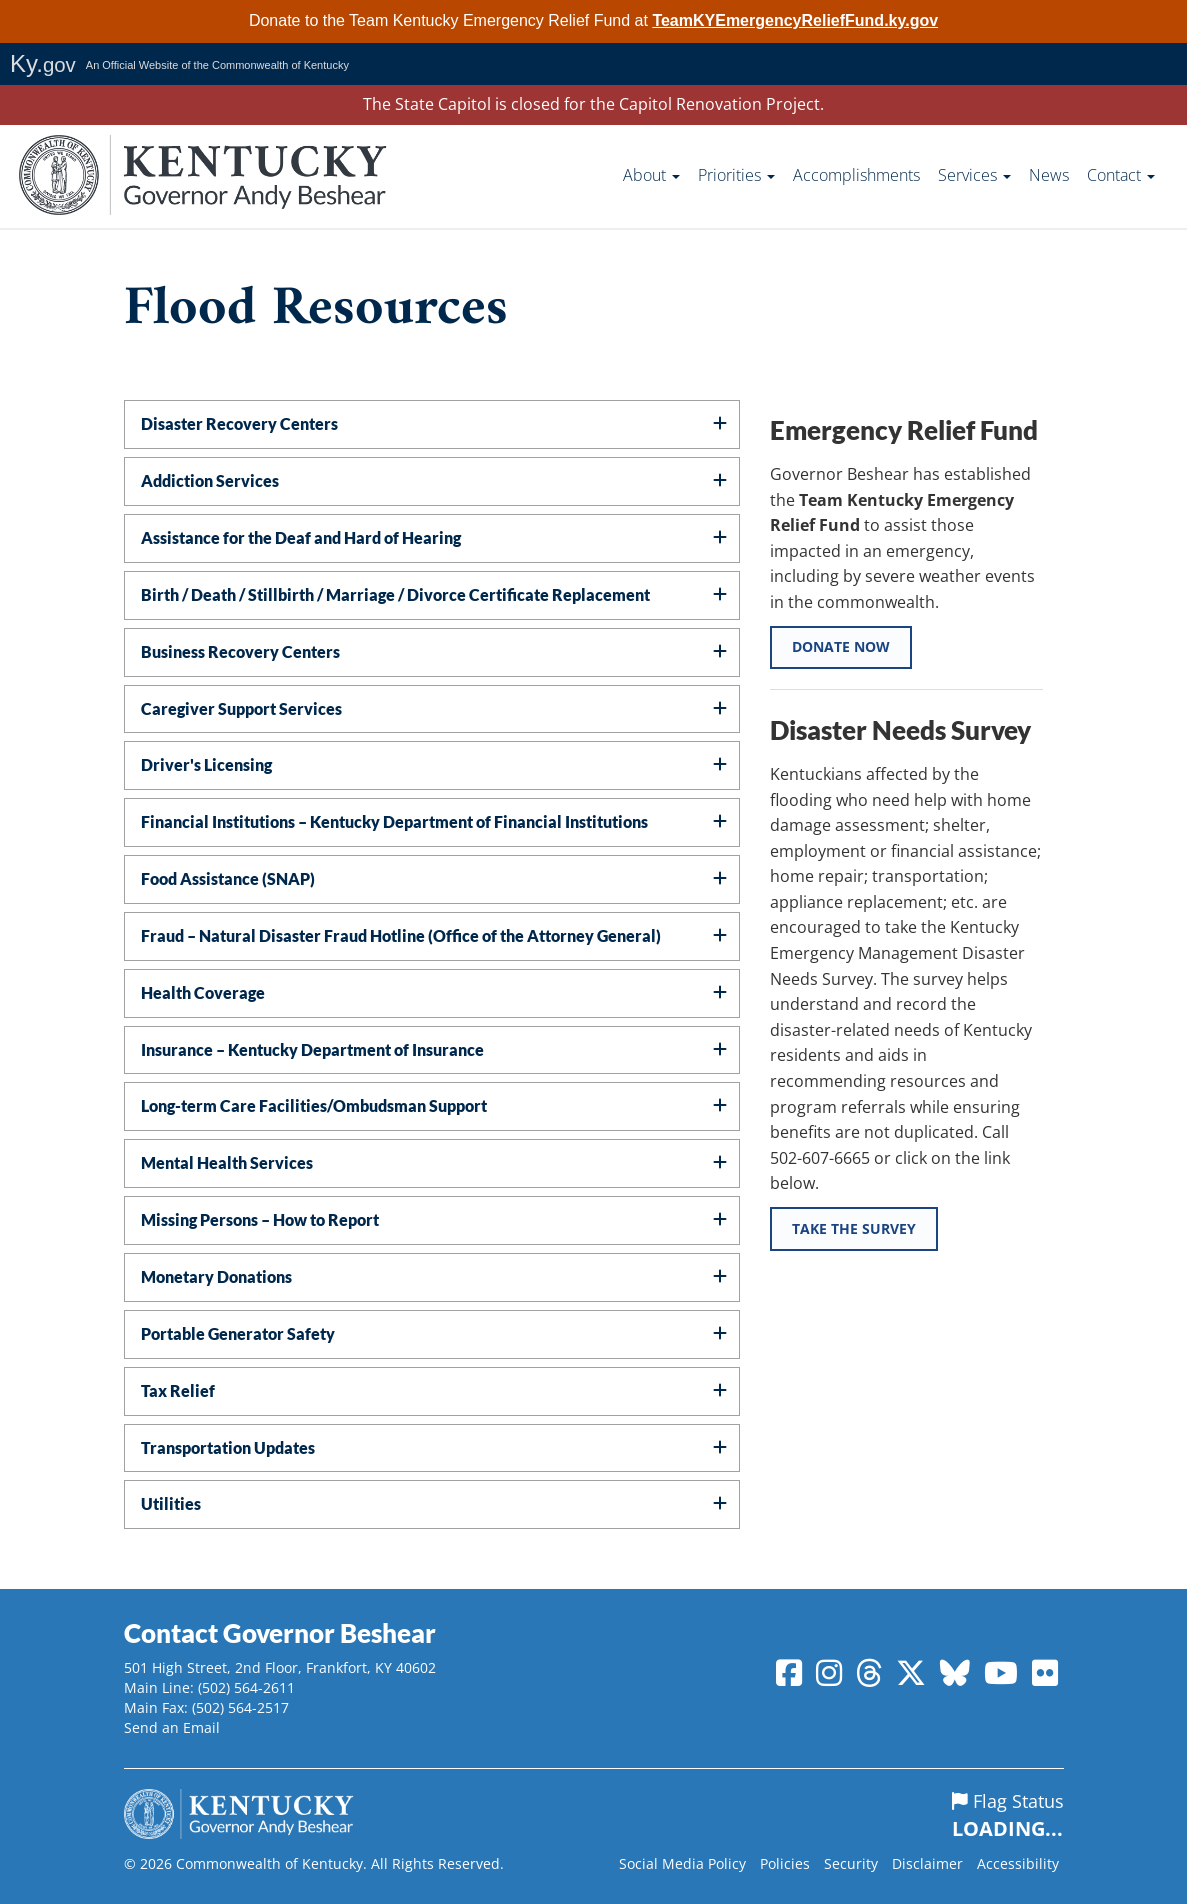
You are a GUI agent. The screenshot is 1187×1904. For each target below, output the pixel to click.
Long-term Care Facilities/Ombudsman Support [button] (314, 1105)
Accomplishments (856, 175)
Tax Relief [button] (178, 1390)
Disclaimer (927, 1863)
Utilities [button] (171, 1503)
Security (851, 1863)
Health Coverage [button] (203, 992)
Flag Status (1008, 1816)
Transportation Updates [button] (228, 1447)
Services (974, 175)
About (651, 175)
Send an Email (172, 1727)
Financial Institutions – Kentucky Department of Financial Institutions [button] (394, 821)
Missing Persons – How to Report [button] (260, 1219)
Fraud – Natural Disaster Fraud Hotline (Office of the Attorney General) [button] (401, 935)
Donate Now (842, 648)
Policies (785, 1863)
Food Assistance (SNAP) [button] (228, 878)
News (1049, 175)
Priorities (736, 175)
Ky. (43, 63)
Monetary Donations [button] (216, 1276)
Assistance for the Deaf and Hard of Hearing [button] (301, 537)
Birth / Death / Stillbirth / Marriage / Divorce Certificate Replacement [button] (395, 594)
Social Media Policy (682, 1863)
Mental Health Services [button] (227, 1162)
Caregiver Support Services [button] (241, 708)
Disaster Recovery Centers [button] (239, 423)
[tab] (432, 424)
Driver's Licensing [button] (206, 764)
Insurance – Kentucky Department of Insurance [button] (312, 1049)
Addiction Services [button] (210, 480)
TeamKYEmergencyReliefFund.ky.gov (795, 20)
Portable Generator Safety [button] (238, 1333)
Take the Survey (855, 1231)
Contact (1121, 175)
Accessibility (1018, 1863)
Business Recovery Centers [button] (240, 651)
